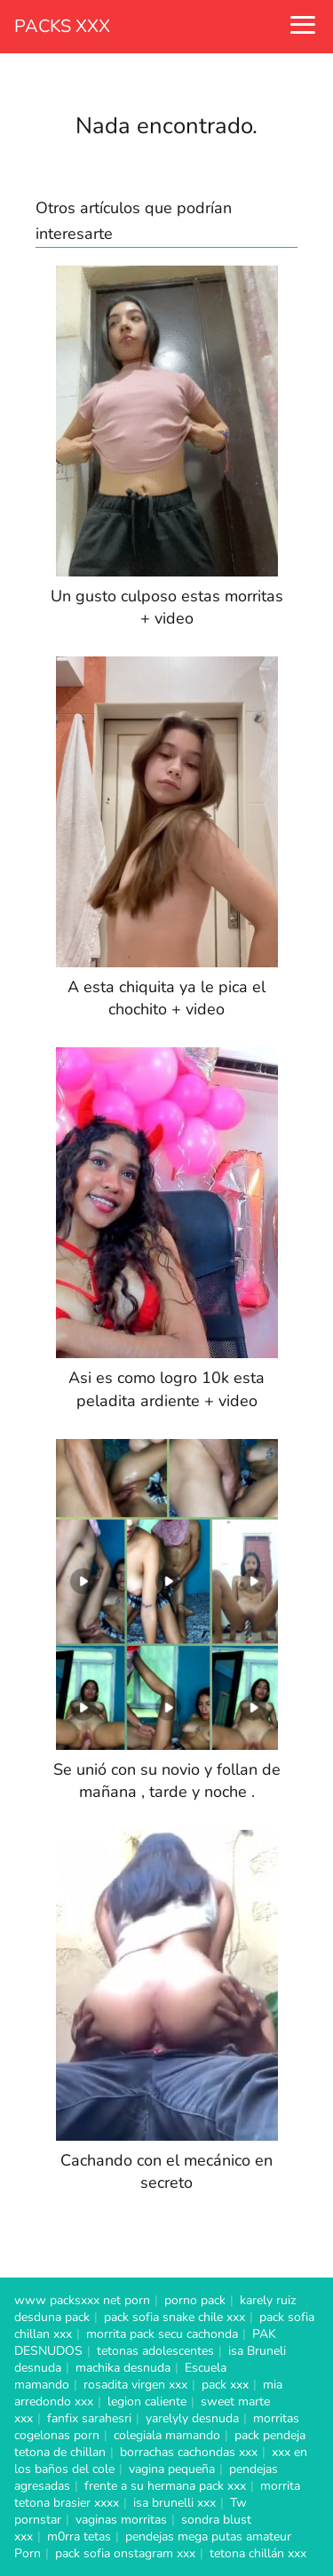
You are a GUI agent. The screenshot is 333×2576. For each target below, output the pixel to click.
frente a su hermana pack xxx (165, 2485)
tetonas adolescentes (155, 2350)
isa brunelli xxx (174, 2502)
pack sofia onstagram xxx (125, 2553)
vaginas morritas (121, 2519)
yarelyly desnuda (192, 2418)
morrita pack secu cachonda (162, 2334)
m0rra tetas (79, 2536)
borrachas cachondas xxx (189, 2452)
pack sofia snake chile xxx (174, 2317)
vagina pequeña (172, 2469)
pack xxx (225, 2384)
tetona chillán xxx (258, 2553)
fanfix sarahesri (89, 2418)
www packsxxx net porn (82, 2300)
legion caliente (146, 2401)
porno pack (195, 2300)
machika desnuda (122, 2367)
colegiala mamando (167, 2435)
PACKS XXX (62, 26)
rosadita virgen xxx (135, 2384)
